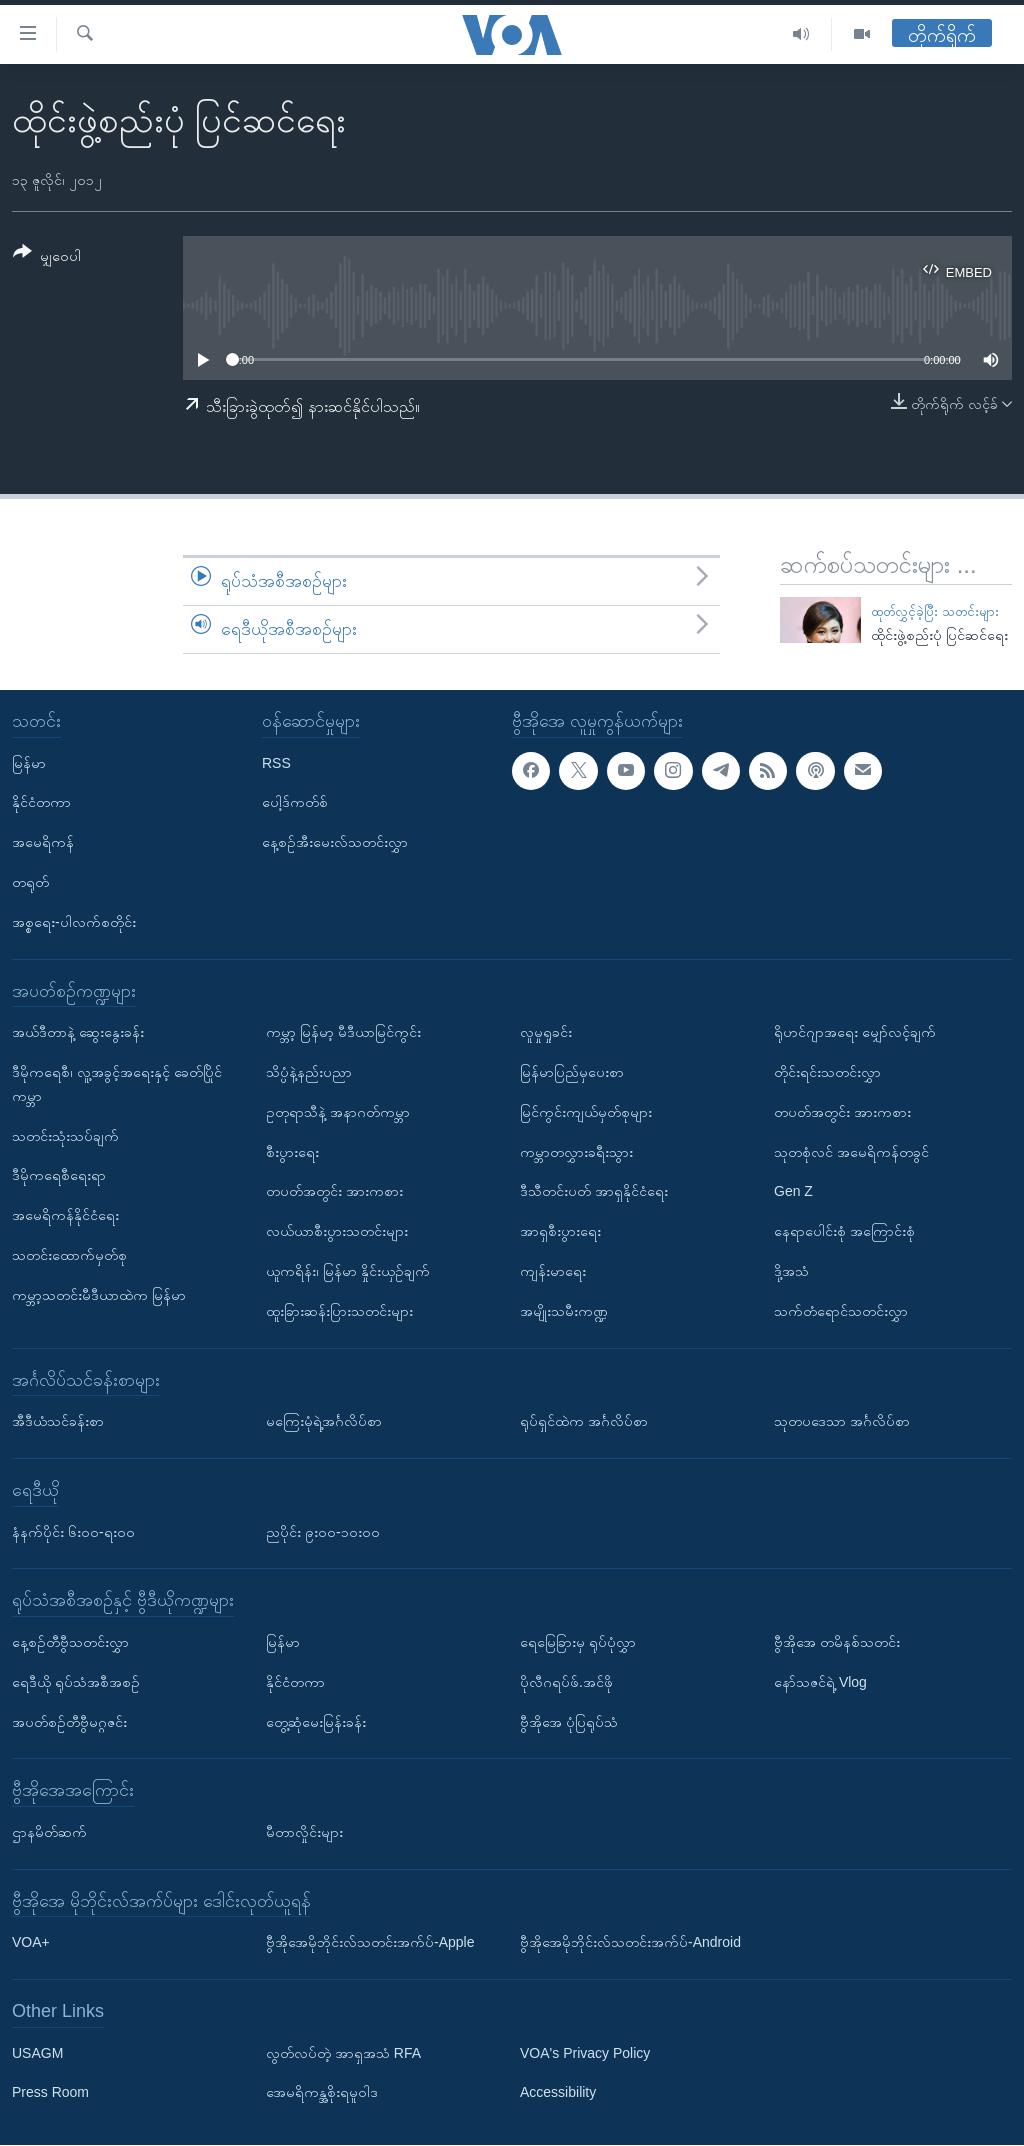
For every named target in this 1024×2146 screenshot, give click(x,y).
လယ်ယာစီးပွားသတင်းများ (337, 1232)
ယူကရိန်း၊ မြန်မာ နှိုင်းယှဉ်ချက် (348, 1271)
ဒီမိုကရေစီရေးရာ (59, 1176)
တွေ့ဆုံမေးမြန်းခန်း (316, 1722)
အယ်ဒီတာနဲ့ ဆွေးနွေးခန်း (78, 1033)
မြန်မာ (29, 763)
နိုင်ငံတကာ (41, 803)
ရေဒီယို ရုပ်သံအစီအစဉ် (76, 1682)
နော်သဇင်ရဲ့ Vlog (820, 1682)
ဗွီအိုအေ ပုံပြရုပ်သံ (569, 1722)
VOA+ (31, 1943)
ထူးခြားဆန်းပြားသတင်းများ (339, 1311)
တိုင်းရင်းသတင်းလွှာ (827, 1072)
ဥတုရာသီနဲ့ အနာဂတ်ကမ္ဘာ (338, 1112)
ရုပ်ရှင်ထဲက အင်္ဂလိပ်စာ (584, 1422)
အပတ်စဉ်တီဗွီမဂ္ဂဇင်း (69, 1722)
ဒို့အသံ (791, 1271)
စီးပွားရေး (292, 1152)
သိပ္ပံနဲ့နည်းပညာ (309, 1072)
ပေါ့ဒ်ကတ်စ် (295, 803)
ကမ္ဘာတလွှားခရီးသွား (576, 1152)
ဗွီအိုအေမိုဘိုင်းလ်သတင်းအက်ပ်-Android (630, 1943)
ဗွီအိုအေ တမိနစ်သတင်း (837, 1642)
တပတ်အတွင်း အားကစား (334, 1192)
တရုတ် (30, 882)
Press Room (50, 2093)
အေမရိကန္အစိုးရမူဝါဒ (322, 2093)
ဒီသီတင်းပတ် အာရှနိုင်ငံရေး (594, 1192)
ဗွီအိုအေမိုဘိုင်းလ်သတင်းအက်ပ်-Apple (370, 1943)
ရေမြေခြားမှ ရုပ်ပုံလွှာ (578, 1642)
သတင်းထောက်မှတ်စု (69, 1255)
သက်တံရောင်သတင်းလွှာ (841, 1311)
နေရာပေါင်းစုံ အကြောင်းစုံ (844, 1232)
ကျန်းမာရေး (553, 1271)
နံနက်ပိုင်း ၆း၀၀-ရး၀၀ (73, 1532)
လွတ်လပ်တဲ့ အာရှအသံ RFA (343, 2053)
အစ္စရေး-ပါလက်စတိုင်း (74, 922)
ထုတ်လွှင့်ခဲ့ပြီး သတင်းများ (935, 611)
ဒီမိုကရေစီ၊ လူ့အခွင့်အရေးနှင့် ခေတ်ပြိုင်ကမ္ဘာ (117, 1084)
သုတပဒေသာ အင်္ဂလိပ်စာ (842, 1422)
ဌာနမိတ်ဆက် (49, 1832)
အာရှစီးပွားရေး (560, 1232)
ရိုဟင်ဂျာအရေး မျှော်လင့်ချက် (855, 1033)
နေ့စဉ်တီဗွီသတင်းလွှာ (70, 1642)
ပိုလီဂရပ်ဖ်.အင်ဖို (566, 1682)
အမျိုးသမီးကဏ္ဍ (564, 1311)
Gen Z (793, 1192)
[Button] (47, 257)
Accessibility (558, 2093)
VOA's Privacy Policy (585, 2053)
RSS (276, 763)
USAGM (37, 2053)
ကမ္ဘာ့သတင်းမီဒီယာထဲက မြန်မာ (99, 1295)
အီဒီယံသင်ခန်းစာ (58, 1422)
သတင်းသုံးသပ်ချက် (65, 1136)
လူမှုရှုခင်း (546, 1033)
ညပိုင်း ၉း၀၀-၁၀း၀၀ (323, 1532)
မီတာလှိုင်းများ (304, 1832)
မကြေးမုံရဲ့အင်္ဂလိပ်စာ (324, 1422)
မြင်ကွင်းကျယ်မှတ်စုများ (586, 1112)
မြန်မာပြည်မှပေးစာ (572, 1072)
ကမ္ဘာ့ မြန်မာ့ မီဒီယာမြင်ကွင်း (343, 1033)
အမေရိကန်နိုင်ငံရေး (65, 1216)
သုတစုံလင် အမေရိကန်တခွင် (851, 1152)
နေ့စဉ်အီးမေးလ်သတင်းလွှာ (335, 843)
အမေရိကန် (43, 843)
